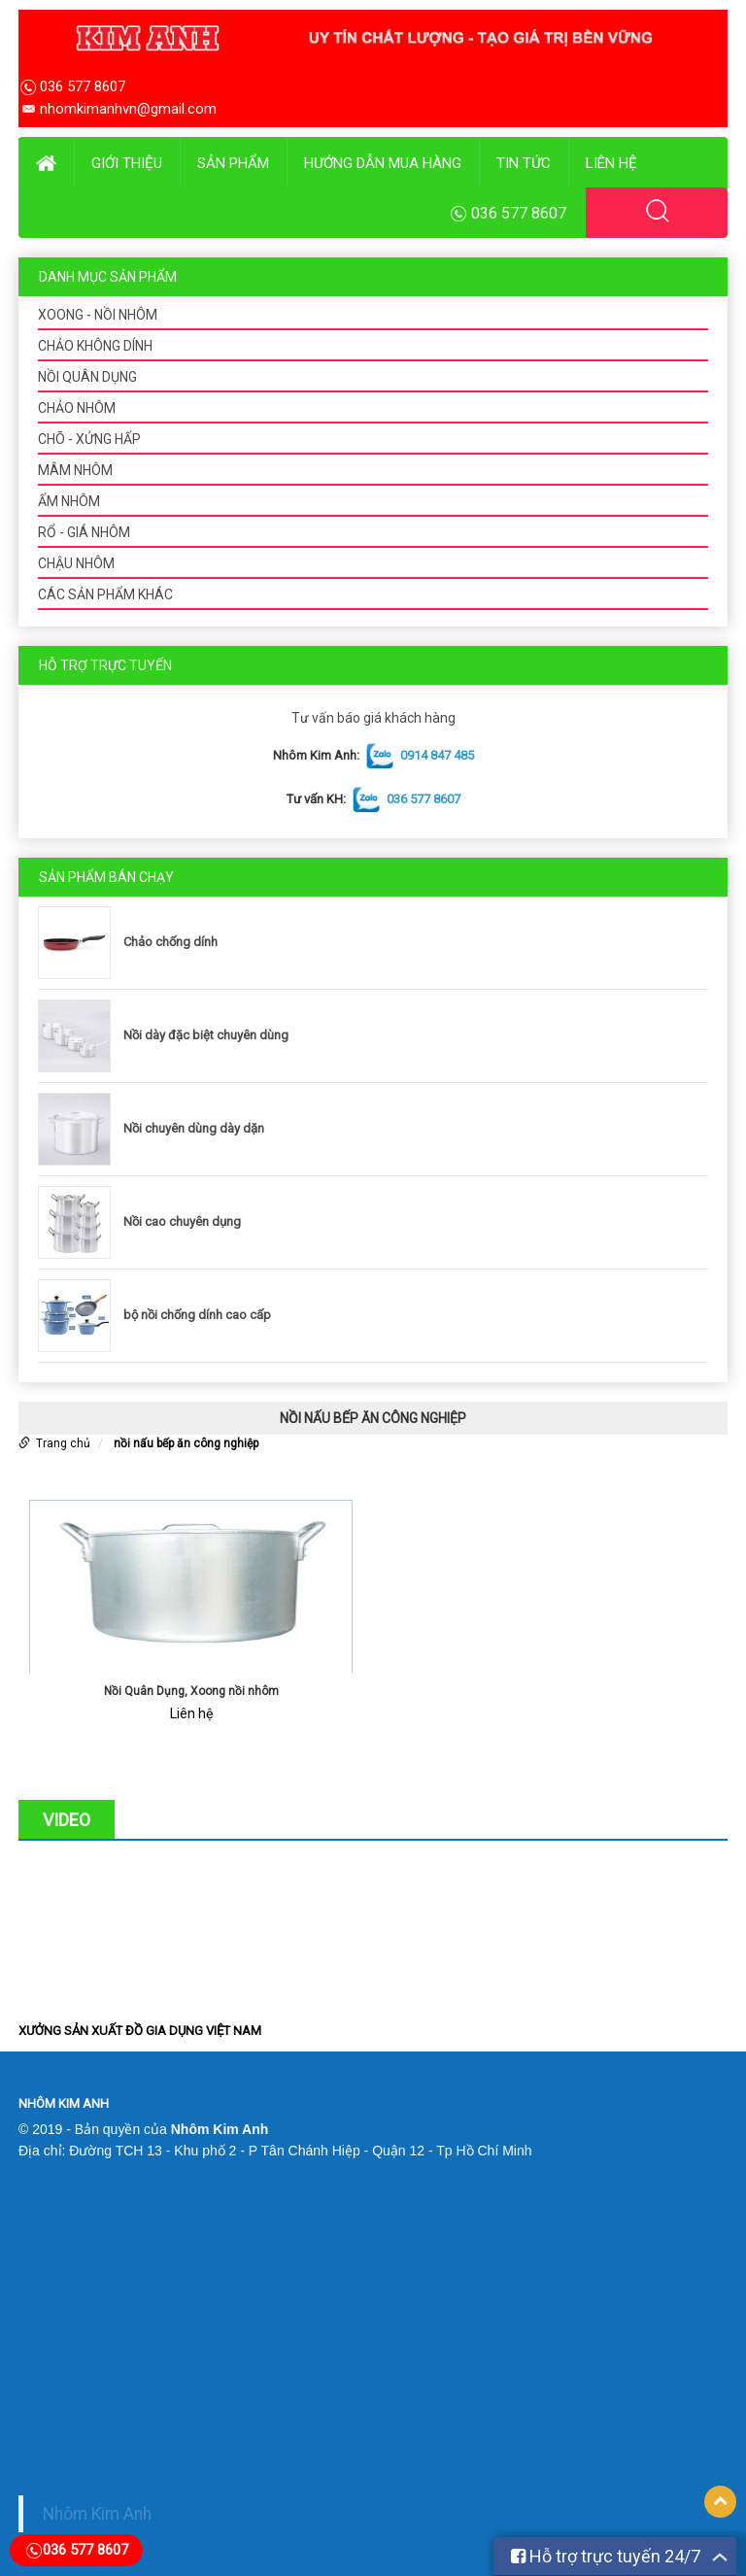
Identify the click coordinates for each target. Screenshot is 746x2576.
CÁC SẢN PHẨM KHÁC (105, 594)
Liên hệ (611, 163)
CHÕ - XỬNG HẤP (89, 439)
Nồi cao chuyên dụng (182, 1221)
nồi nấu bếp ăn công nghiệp (186, 1443)
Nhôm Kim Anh (97, 2514)
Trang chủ (63, 1443)
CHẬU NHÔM (76, 563)
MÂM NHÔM (75, 470)
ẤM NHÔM (69, 501)
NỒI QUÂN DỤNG (87, 377)
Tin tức (523, 163)
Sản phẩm (233, 163)
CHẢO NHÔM (77, 408)
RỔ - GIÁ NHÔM (84, 532)
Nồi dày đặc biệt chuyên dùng (205, 1035)
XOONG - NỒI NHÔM (97, 314)
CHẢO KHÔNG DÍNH (95, 346)
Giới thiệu (126, 163)
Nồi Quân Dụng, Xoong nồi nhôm (191, 1691)
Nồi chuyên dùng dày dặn (193, 1128)
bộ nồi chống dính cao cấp (197, 1314)
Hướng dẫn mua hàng (382, 163)
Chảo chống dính (170, 941)
